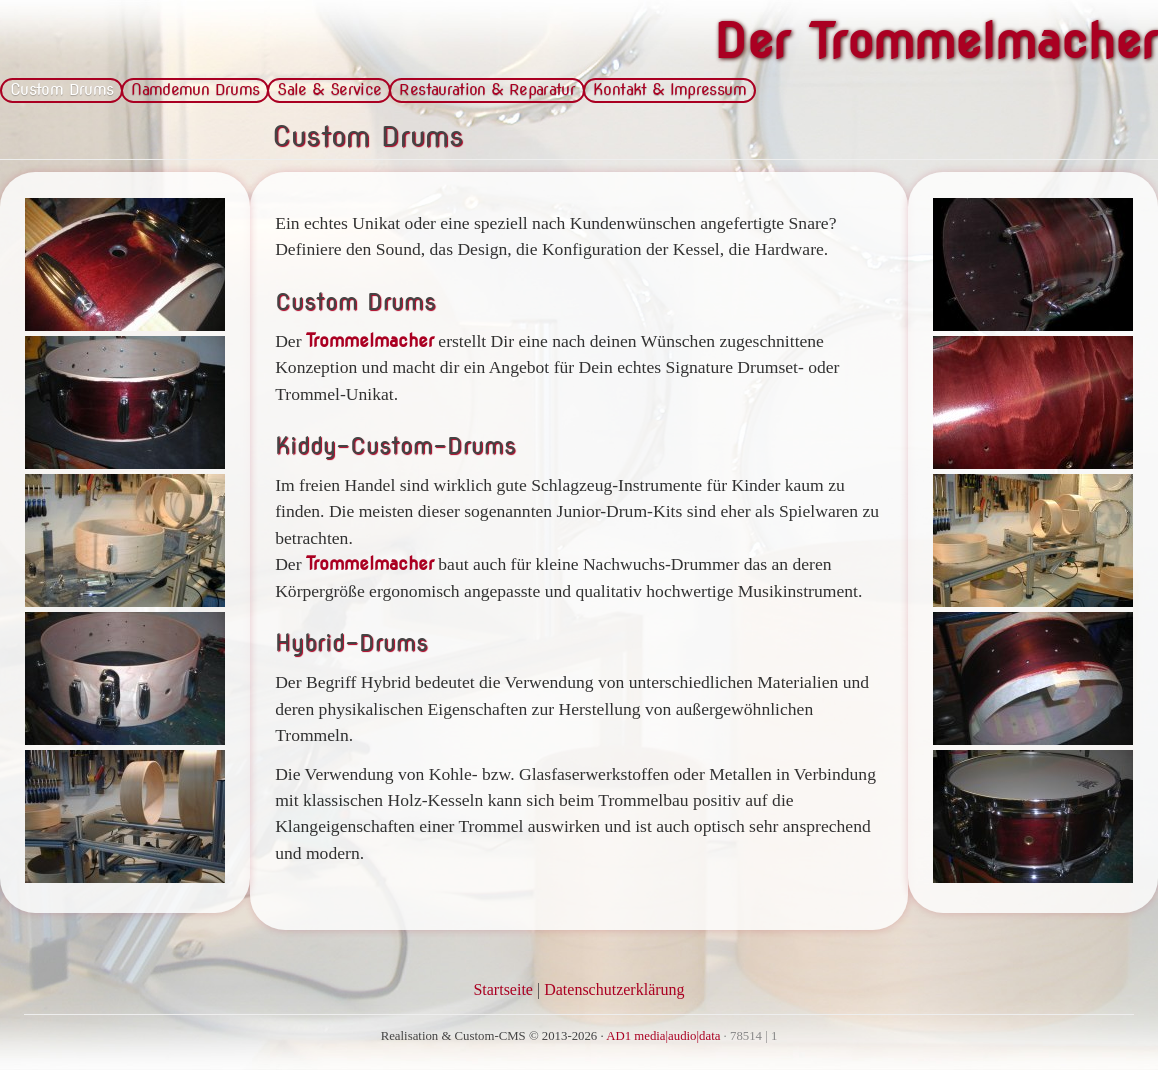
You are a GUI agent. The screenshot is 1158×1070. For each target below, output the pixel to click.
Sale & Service (329, 89)
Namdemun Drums (195, 89)
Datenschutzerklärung (614, 989)
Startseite (503, 989)
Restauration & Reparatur (487, 89)
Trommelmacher (370, 340)
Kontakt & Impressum (669, 89)
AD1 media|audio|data (663, 1036)
